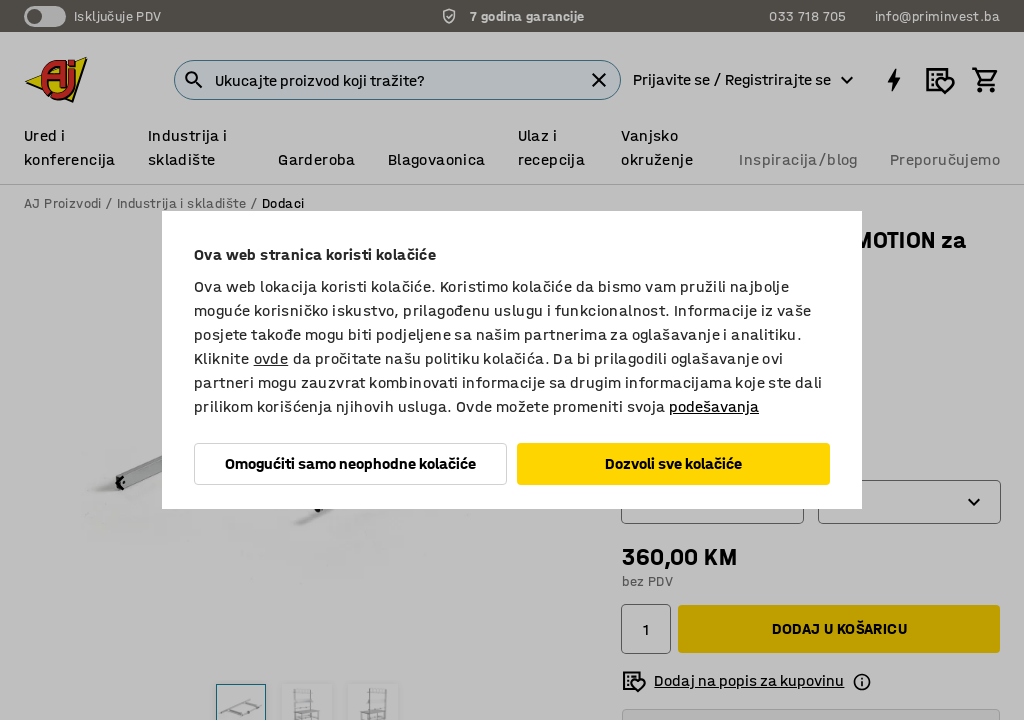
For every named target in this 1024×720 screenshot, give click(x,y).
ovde (271, 358)
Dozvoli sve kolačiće (673, 463)
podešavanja (714, 406)
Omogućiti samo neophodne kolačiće (350, 463)
